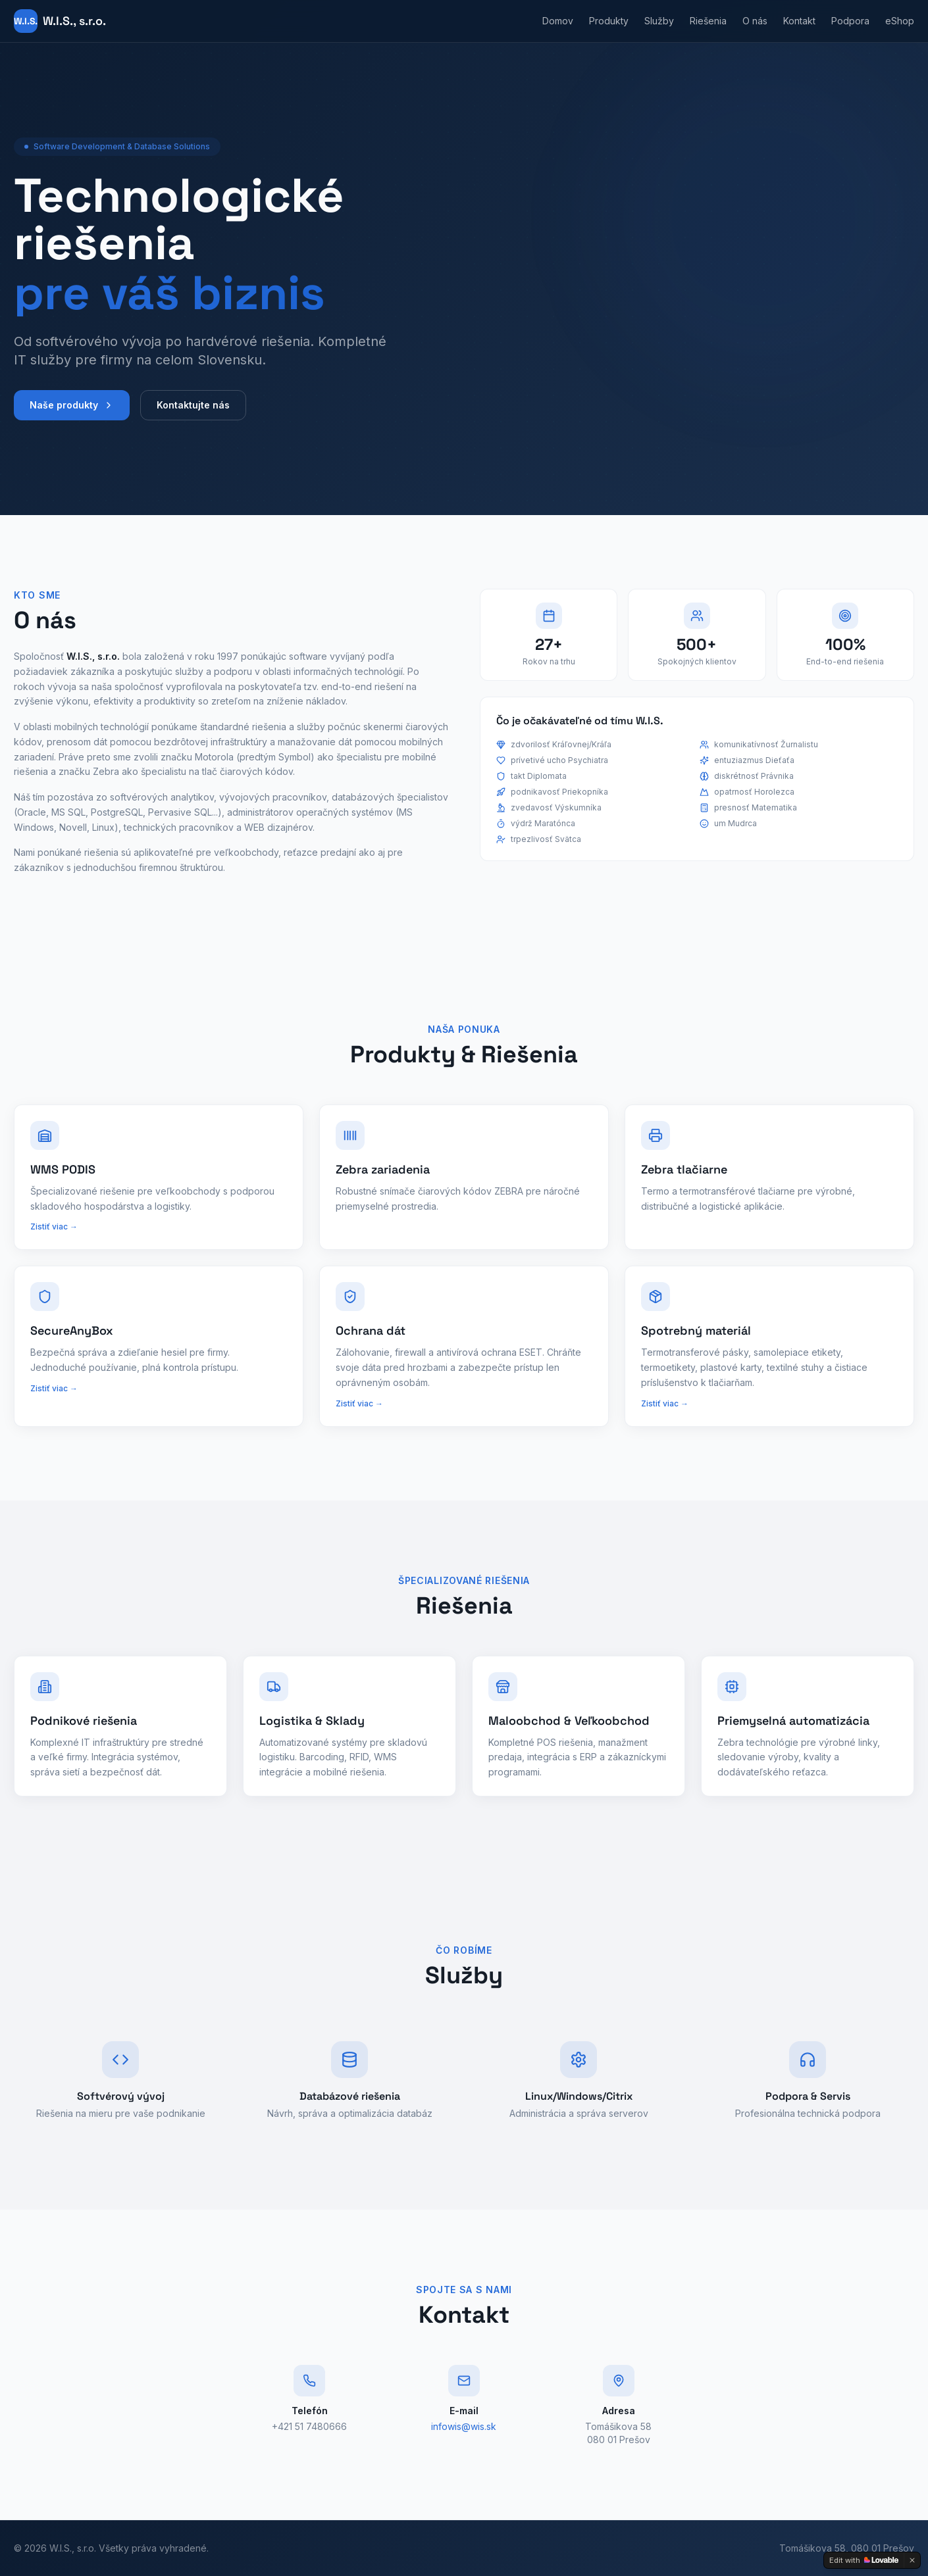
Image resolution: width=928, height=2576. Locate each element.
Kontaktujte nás (193, 406)
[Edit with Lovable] (864, 2560)
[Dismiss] (912, 2560)
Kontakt (799, 20)
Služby (659, 20)
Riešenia (708, 20)
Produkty (609, 20)
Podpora (850, 20)
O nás (754, 20)
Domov (557, 20)
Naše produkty (72, 406)
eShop (899, 20)
